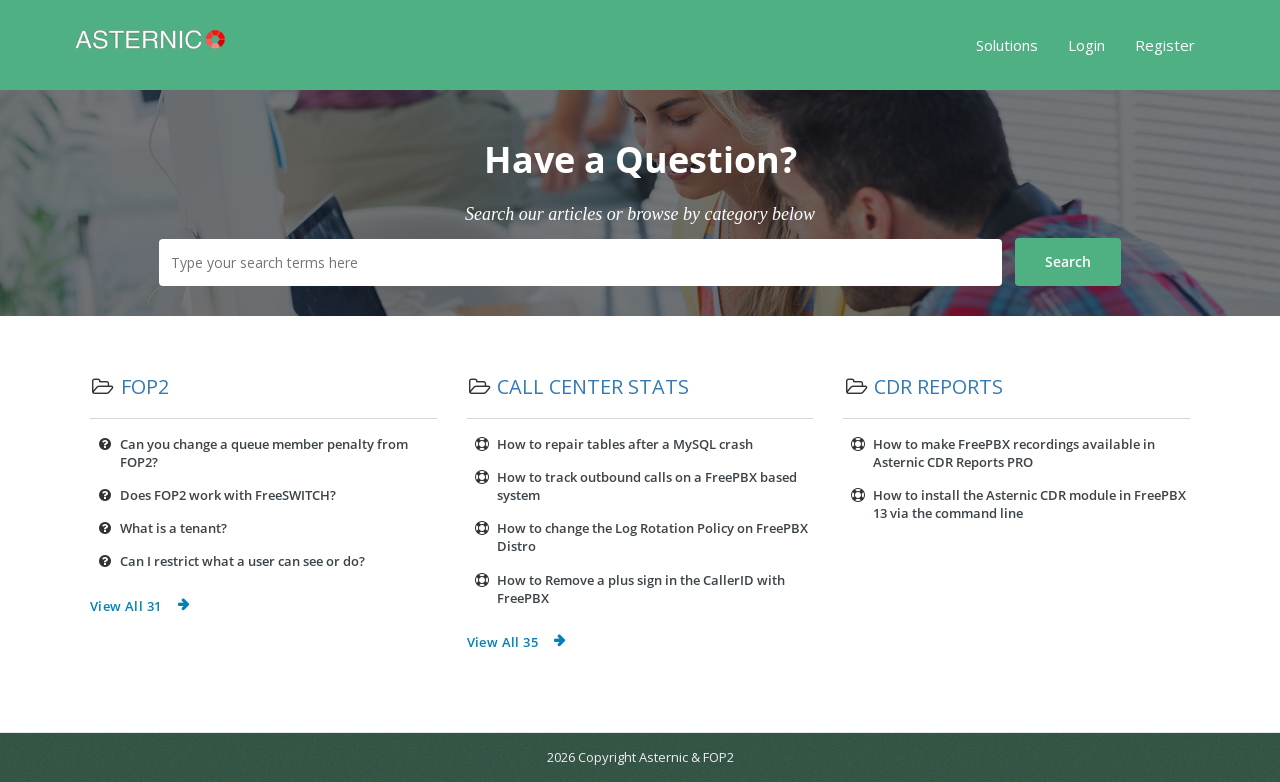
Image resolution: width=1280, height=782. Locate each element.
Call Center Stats (593, 386)
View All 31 (125, 606)
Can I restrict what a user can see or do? (242, 561)
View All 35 (502, 642)
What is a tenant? (173, 528)
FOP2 (145, 386)
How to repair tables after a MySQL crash (625, 444)
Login (1086, 45)
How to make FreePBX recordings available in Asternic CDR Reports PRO (1014, 453)
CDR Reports (938, 386)
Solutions (1007, 45)
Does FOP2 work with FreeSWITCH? (228, 495)
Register (1165, 45)
